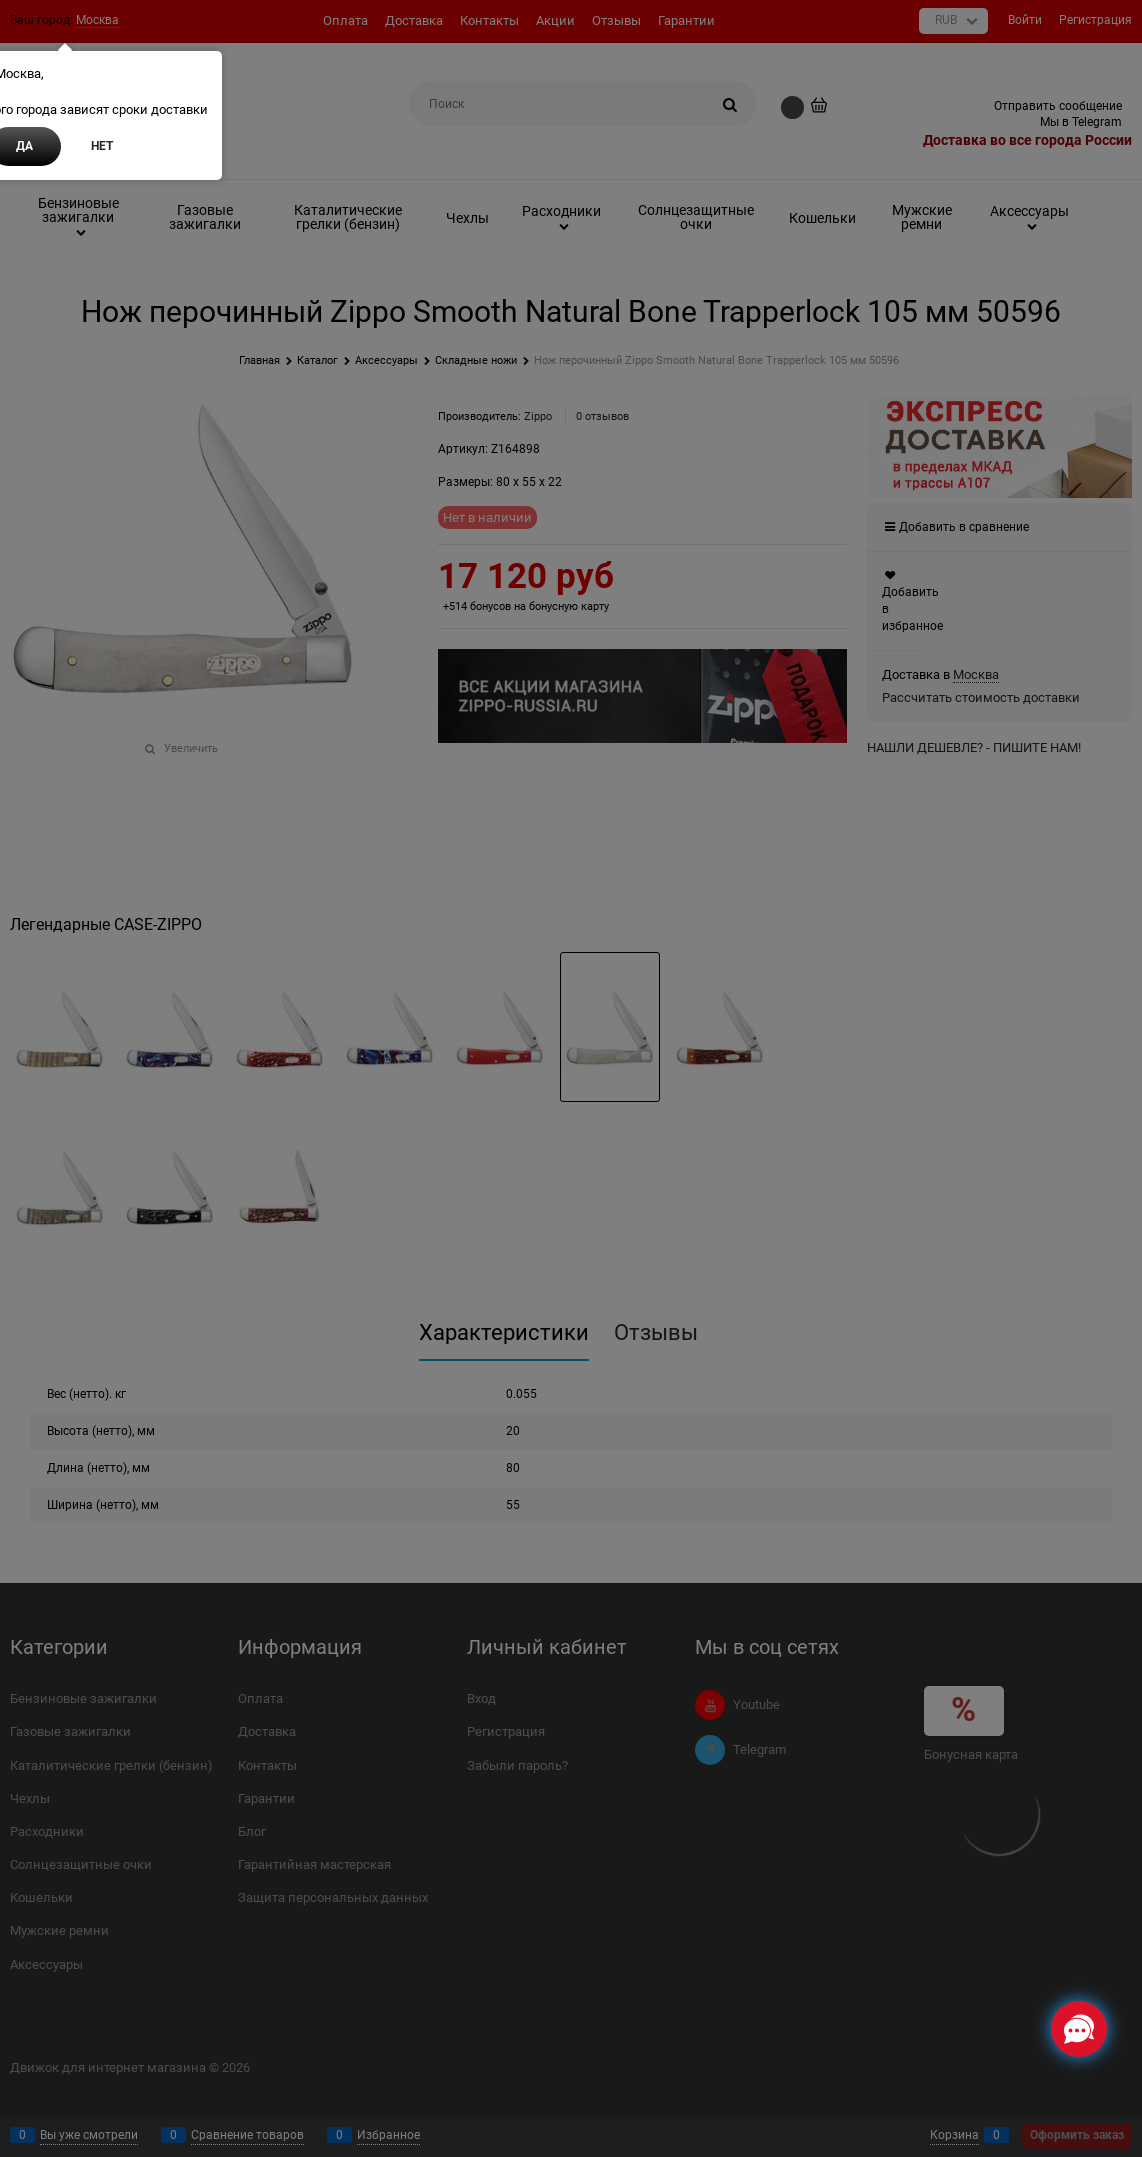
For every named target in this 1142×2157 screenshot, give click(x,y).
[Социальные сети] (1079, 2029)
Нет (102, 146)
